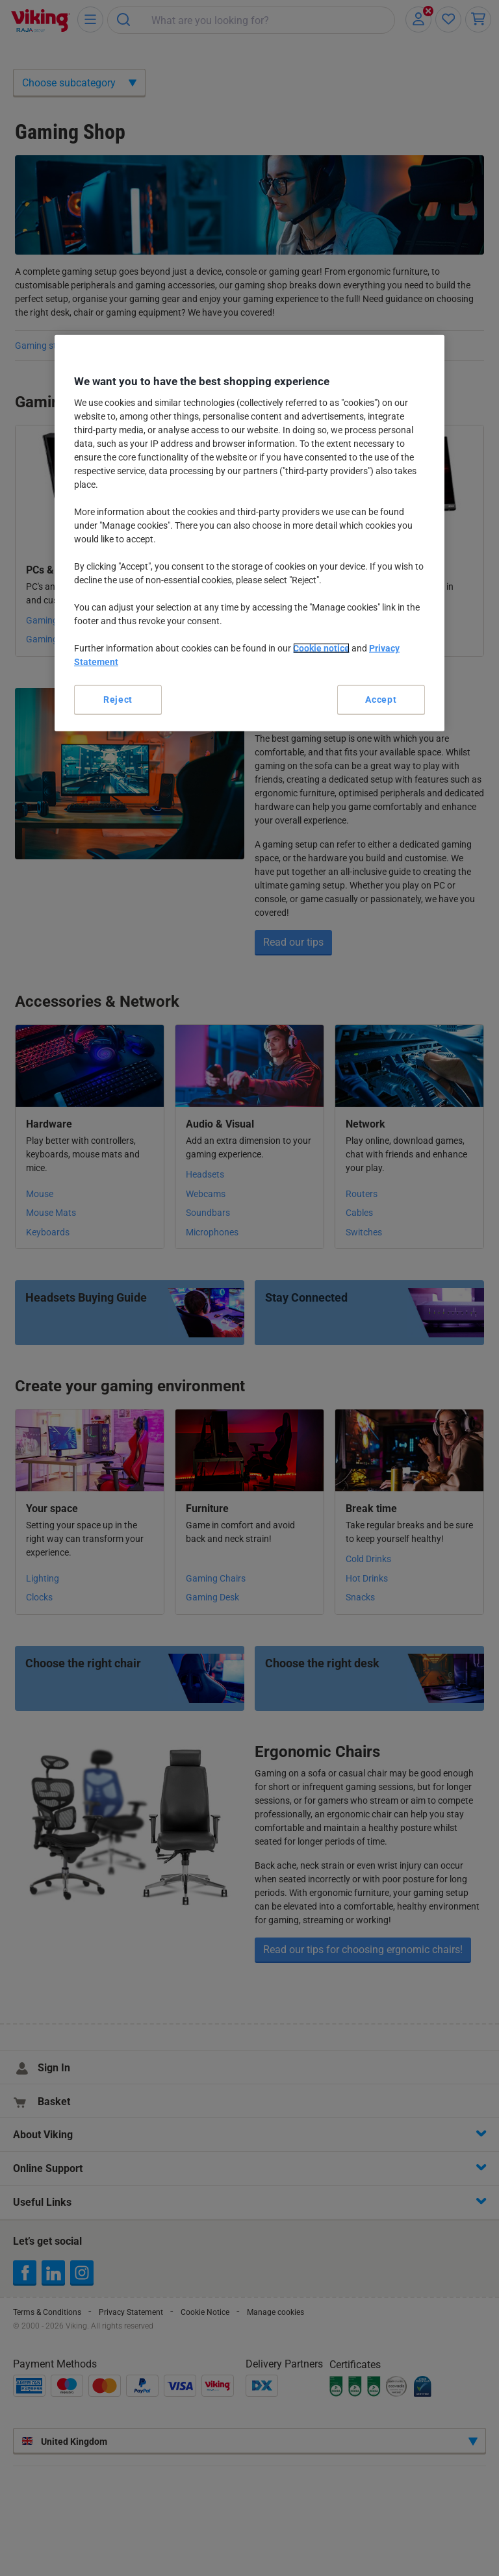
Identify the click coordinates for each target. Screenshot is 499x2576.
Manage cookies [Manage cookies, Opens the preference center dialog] (249, 699)
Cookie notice (321, 647)
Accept (371, 699)
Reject (118, 699)
